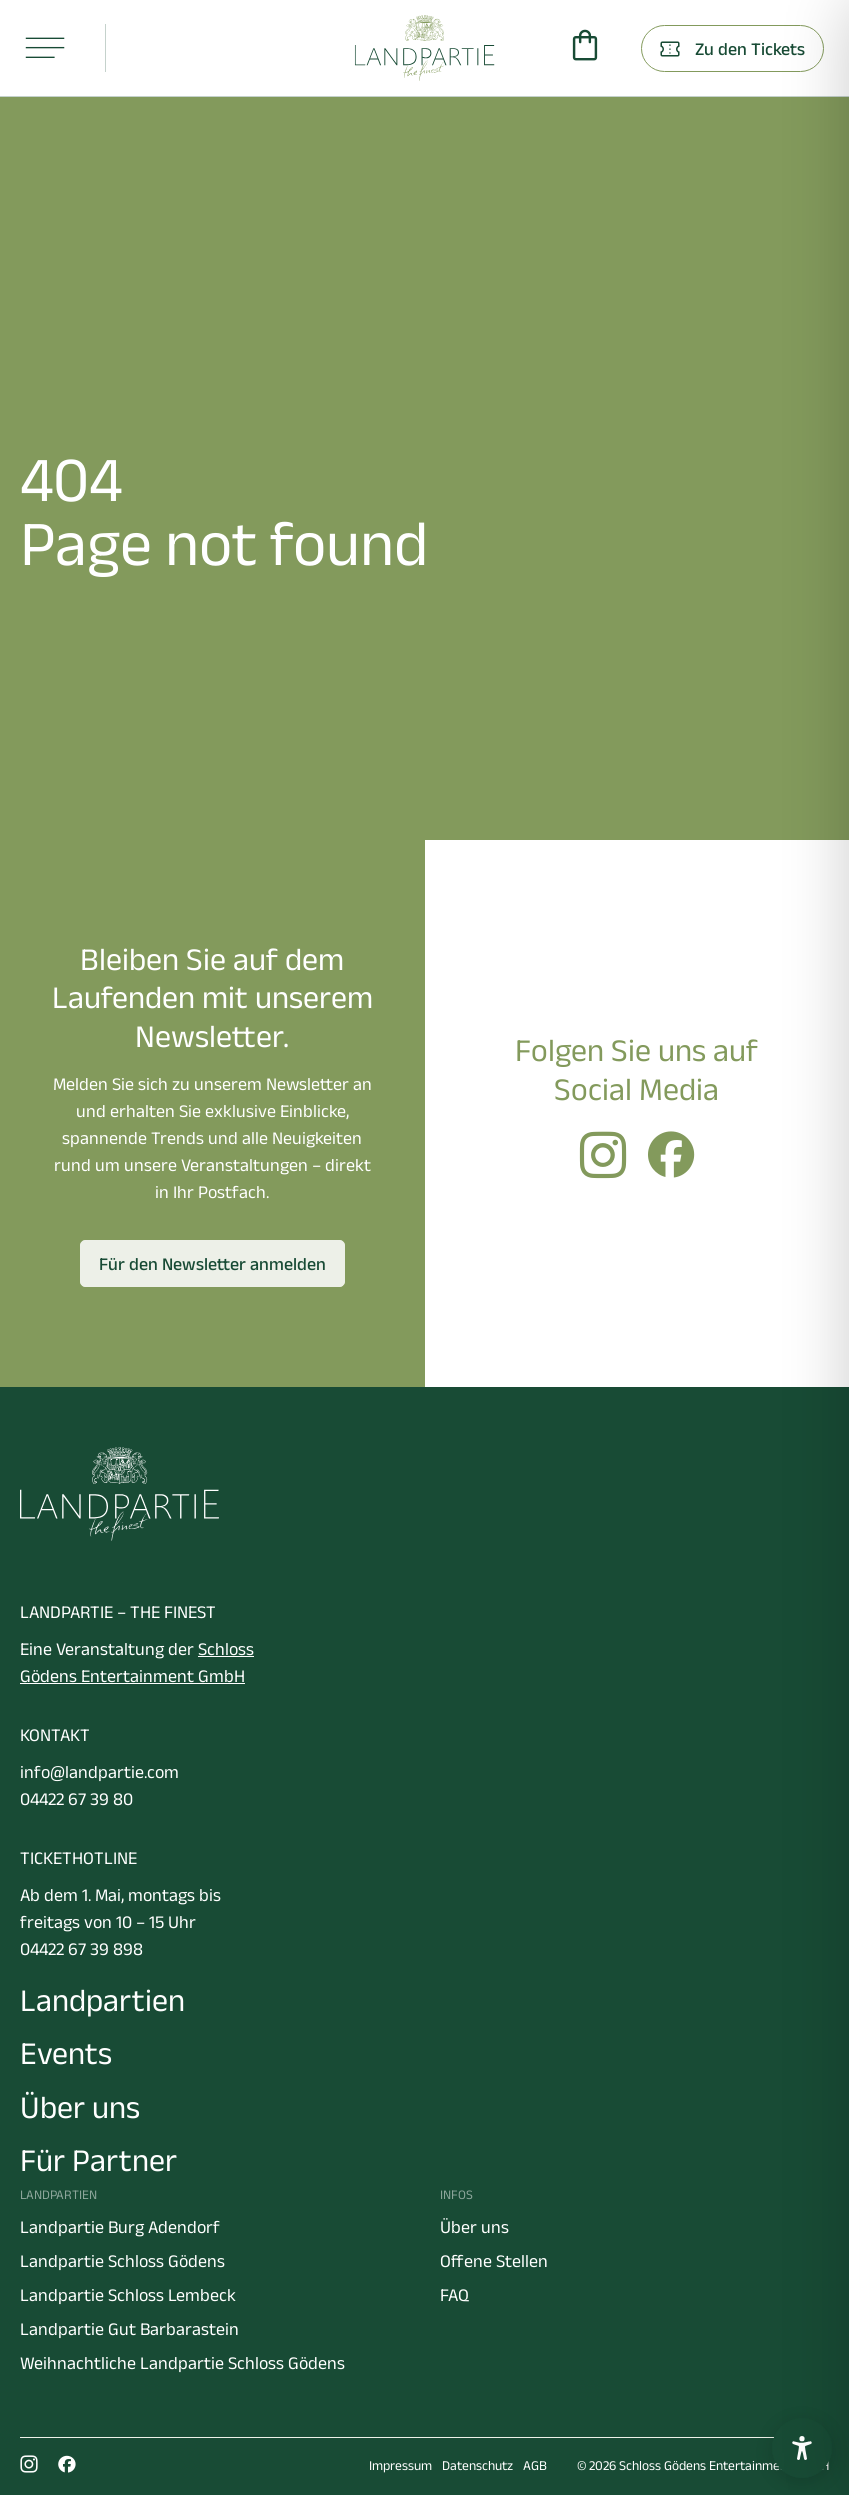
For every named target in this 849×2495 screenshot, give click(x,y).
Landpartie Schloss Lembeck (128, 2295)
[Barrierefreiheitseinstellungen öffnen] (802, 2448)
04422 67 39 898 (81, 1949)
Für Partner (98, 2159)
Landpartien (102, 1999)
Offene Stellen (494, 2261)
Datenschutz (477, 2465)
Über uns (80, 2106)
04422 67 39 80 (76, 1799)
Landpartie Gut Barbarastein (129, 2329)
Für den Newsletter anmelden (212, 1264)
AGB (535, 2465)
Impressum (400, 2465)
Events (66, 2052)
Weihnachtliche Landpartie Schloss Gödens (182, 2363)
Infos (456, 2194)
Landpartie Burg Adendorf (120, 2227)
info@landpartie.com (99, 1772)
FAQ (454, 2295)
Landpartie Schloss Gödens (122, 2261)
